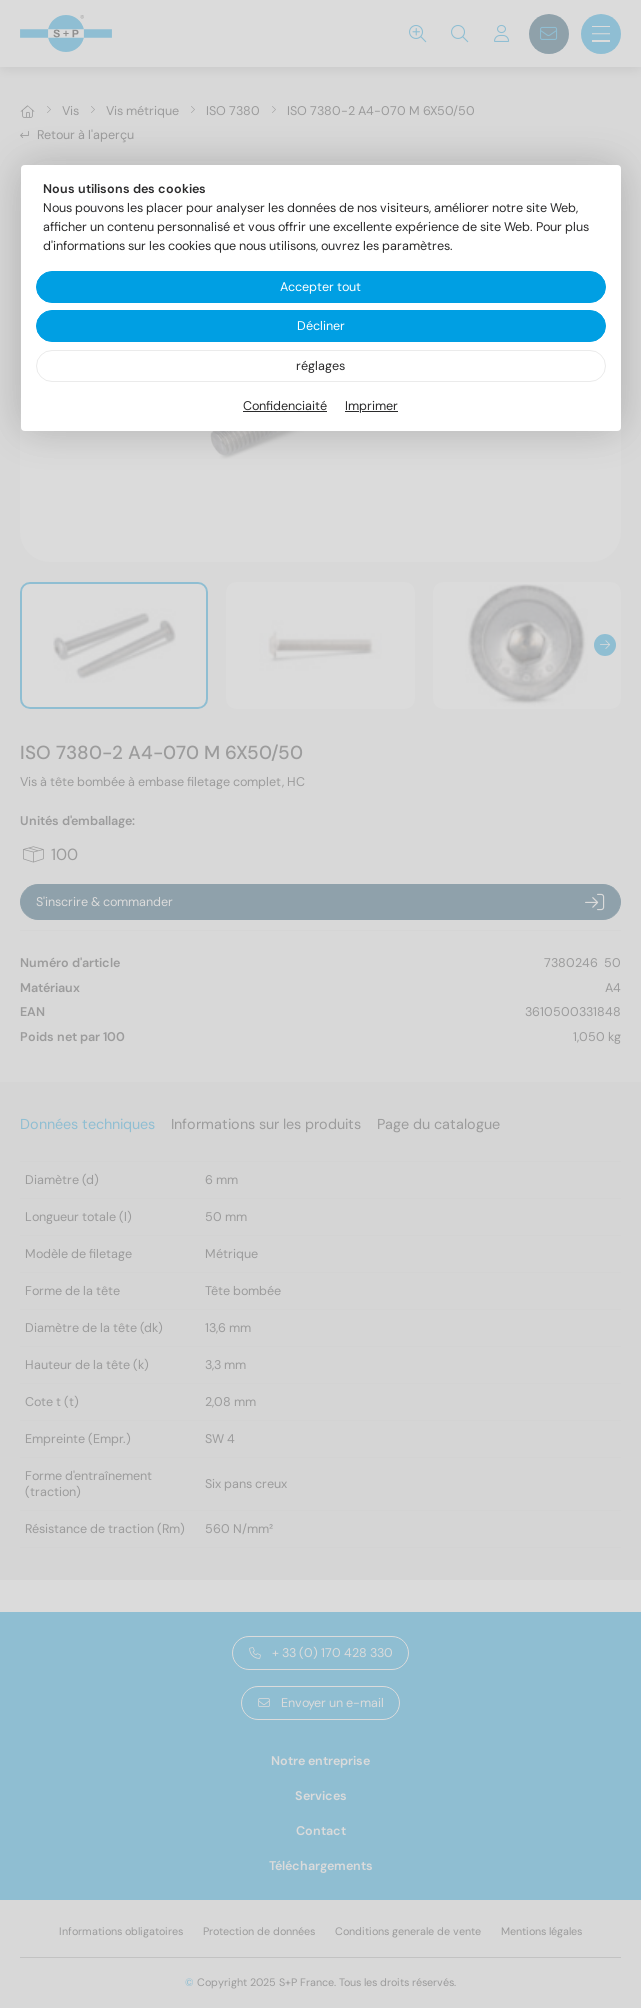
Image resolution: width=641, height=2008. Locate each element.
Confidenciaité (285, 406)
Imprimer (371, 406)
